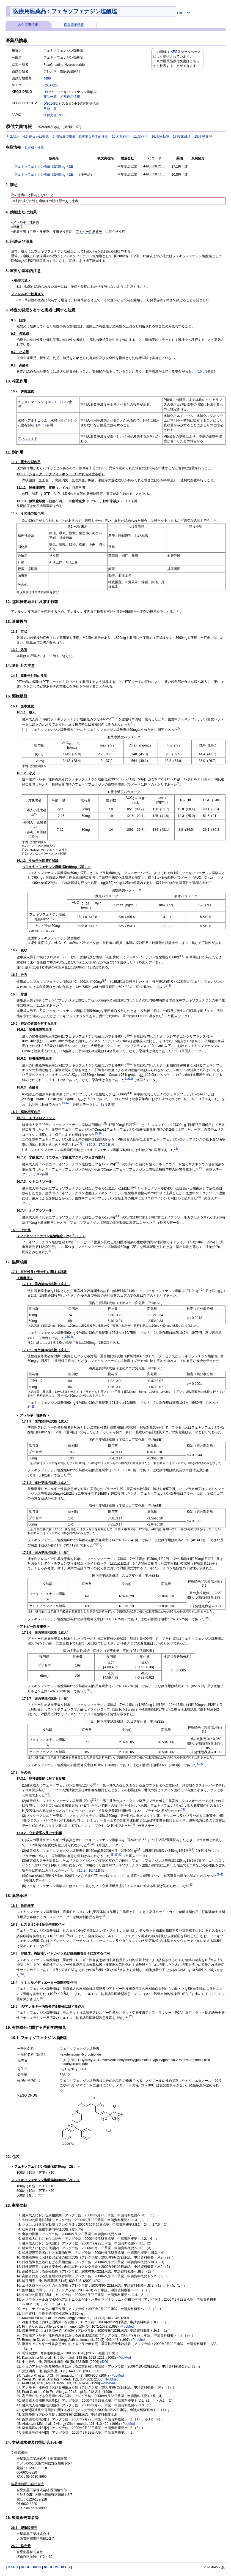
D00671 (49, 92)
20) (199, 1197)
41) (222, 1874)
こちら (194, 61)
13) (63, 1103)
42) (191, 1884)
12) (131, 1078)
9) (173, 1049)
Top (187, 13)
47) (131, 2016)
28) (99, 1544)
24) (29, 1406)
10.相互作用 (121, 137)
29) (206, 1617)
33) (47, 1794)
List (179, 13)
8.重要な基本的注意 (93, 137)
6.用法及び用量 (64, 137)
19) (200, 1168)
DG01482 (50, 103)
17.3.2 (64, 402)
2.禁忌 (15, 137)
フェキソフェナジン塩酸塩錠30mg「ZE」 (45, 167)
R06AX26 (50, 85)
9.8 (105, 1104)
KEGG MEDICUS (57, 2567)
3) (178, 783)
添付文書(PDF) (54, 115)
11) (127, 1078)
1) (132, 723)
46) (41, 1997)
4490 (47, 78)
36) (89, 1843)
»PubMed (127, 2326)
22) (67, 1336)
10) (176, 1049)
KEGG (175, 52)
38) (112, 1854)
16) (100, 1133)
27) (95, 1544)
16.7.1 (51, 402)
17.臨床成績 (182, 137)
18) (176, 1148)
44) (48, 1944)
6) (170, 985)
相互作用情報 (70, 97)
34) (183, 1809)
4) (210, 881)
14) (67, 1103)
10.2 (92, 1145)
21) (50, 1250)
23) (71, 1336)
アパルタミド (27, 439)
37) (93, 1843)
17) (80, 1143)
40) (120, 1854)
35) (133, 1824)
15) (96, 1133)
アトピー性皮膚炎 (89, 232)
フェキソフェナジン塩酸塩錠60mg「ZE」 (45, 175)
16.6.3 (202, 371)
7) (60, 1004)
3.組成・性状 (34, 148)
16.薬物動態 (160, 137)
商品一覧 (50, 97)
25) (33, 1406)
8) (163, 1014)
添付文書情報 (28, 24)
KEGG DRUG (31, 2567)
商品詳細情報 (74, 25)
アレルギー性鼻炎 (26, 222)
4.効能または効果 (36, 137)
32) (202, 1763)
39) (116, 1854)
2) (178, 728)
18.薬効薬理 (203, 137)
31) (198, 1763)
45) (22, 1973)
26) (69, 1474)
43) (104, 1915)
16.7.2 (41, 425)
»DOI (97, 2281)
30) (88, 1690)
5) (134, 961)
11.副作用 (140, 137)
